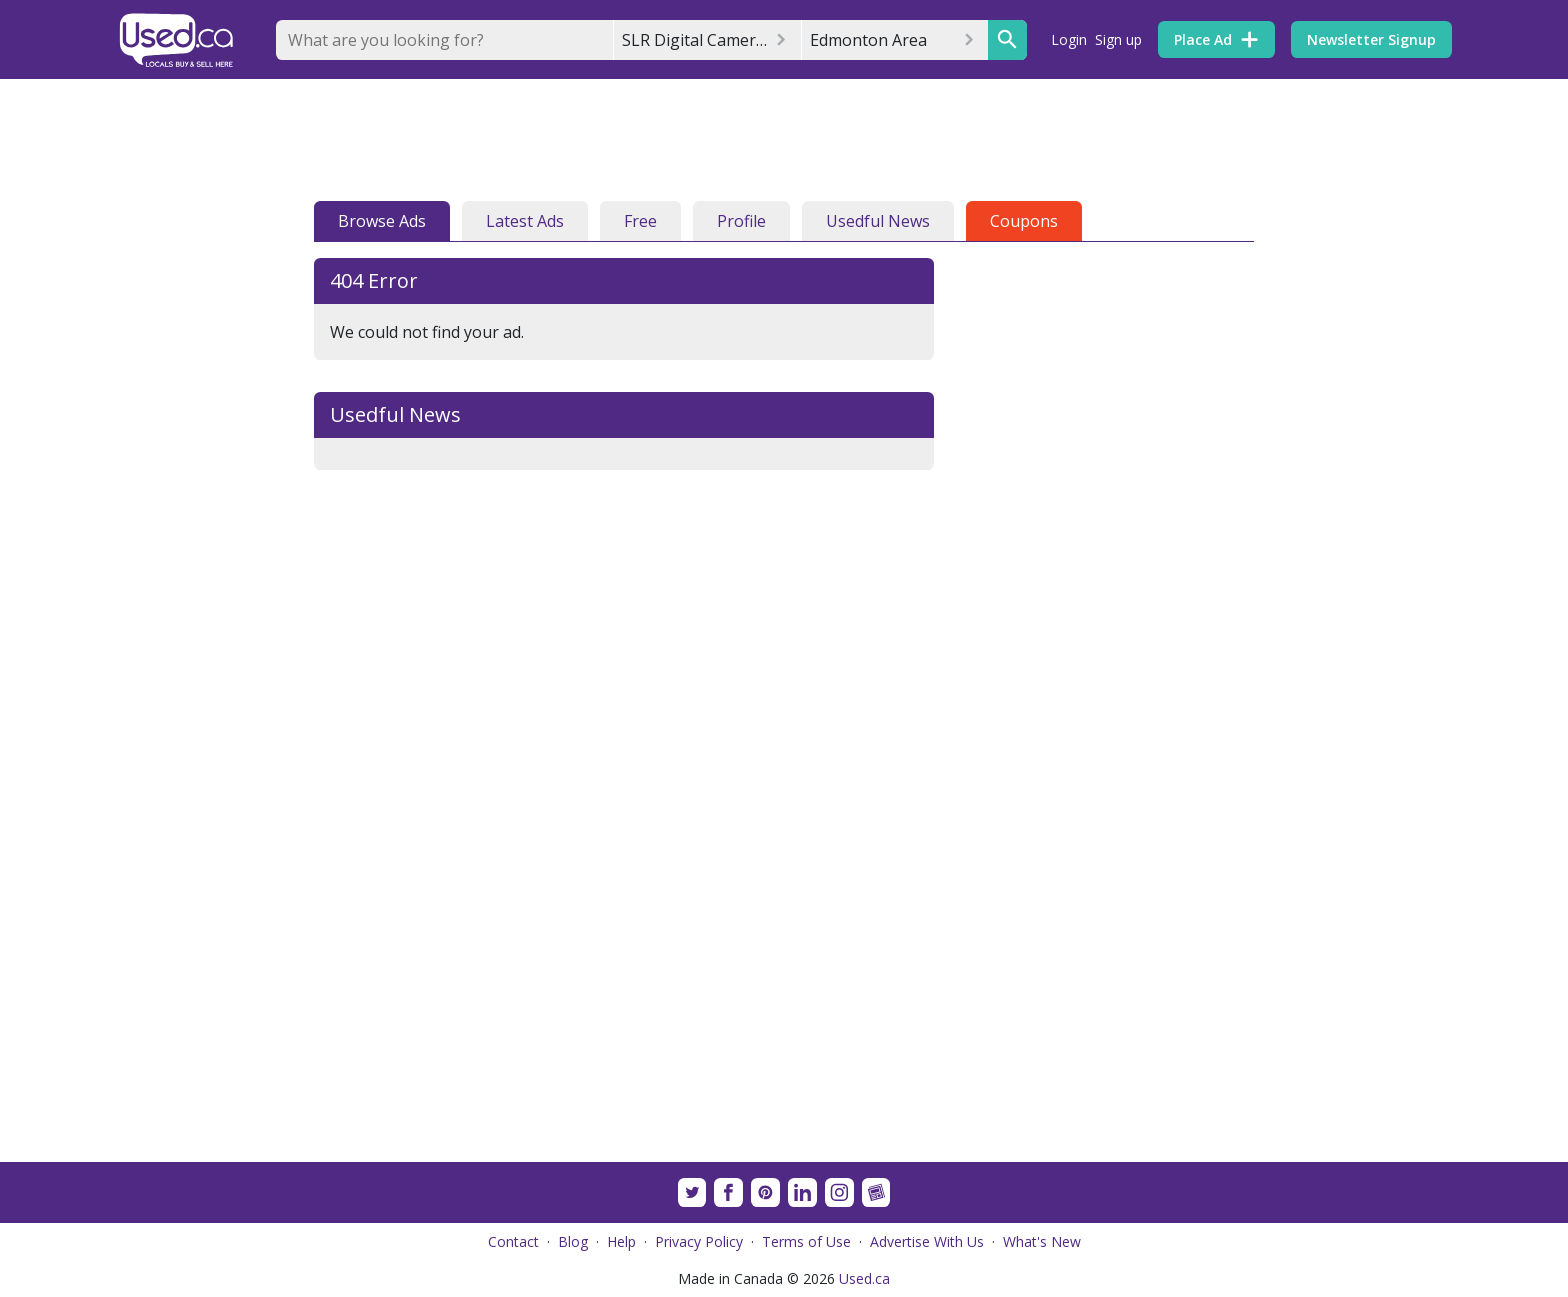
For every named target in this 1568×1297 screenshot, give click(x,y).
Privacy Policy (699, 1241)
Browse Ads (382, 221)
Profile (741, 221)
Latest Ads (525, 221)
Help (621, 1241)
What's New (1042, 1241)
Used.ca (864, 1278)
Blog (573, 1241)
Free (640, 221)
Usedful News (878, 221)
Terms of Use (806, 1241)
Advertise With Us (927, 1241)
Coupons (1024, 221)
